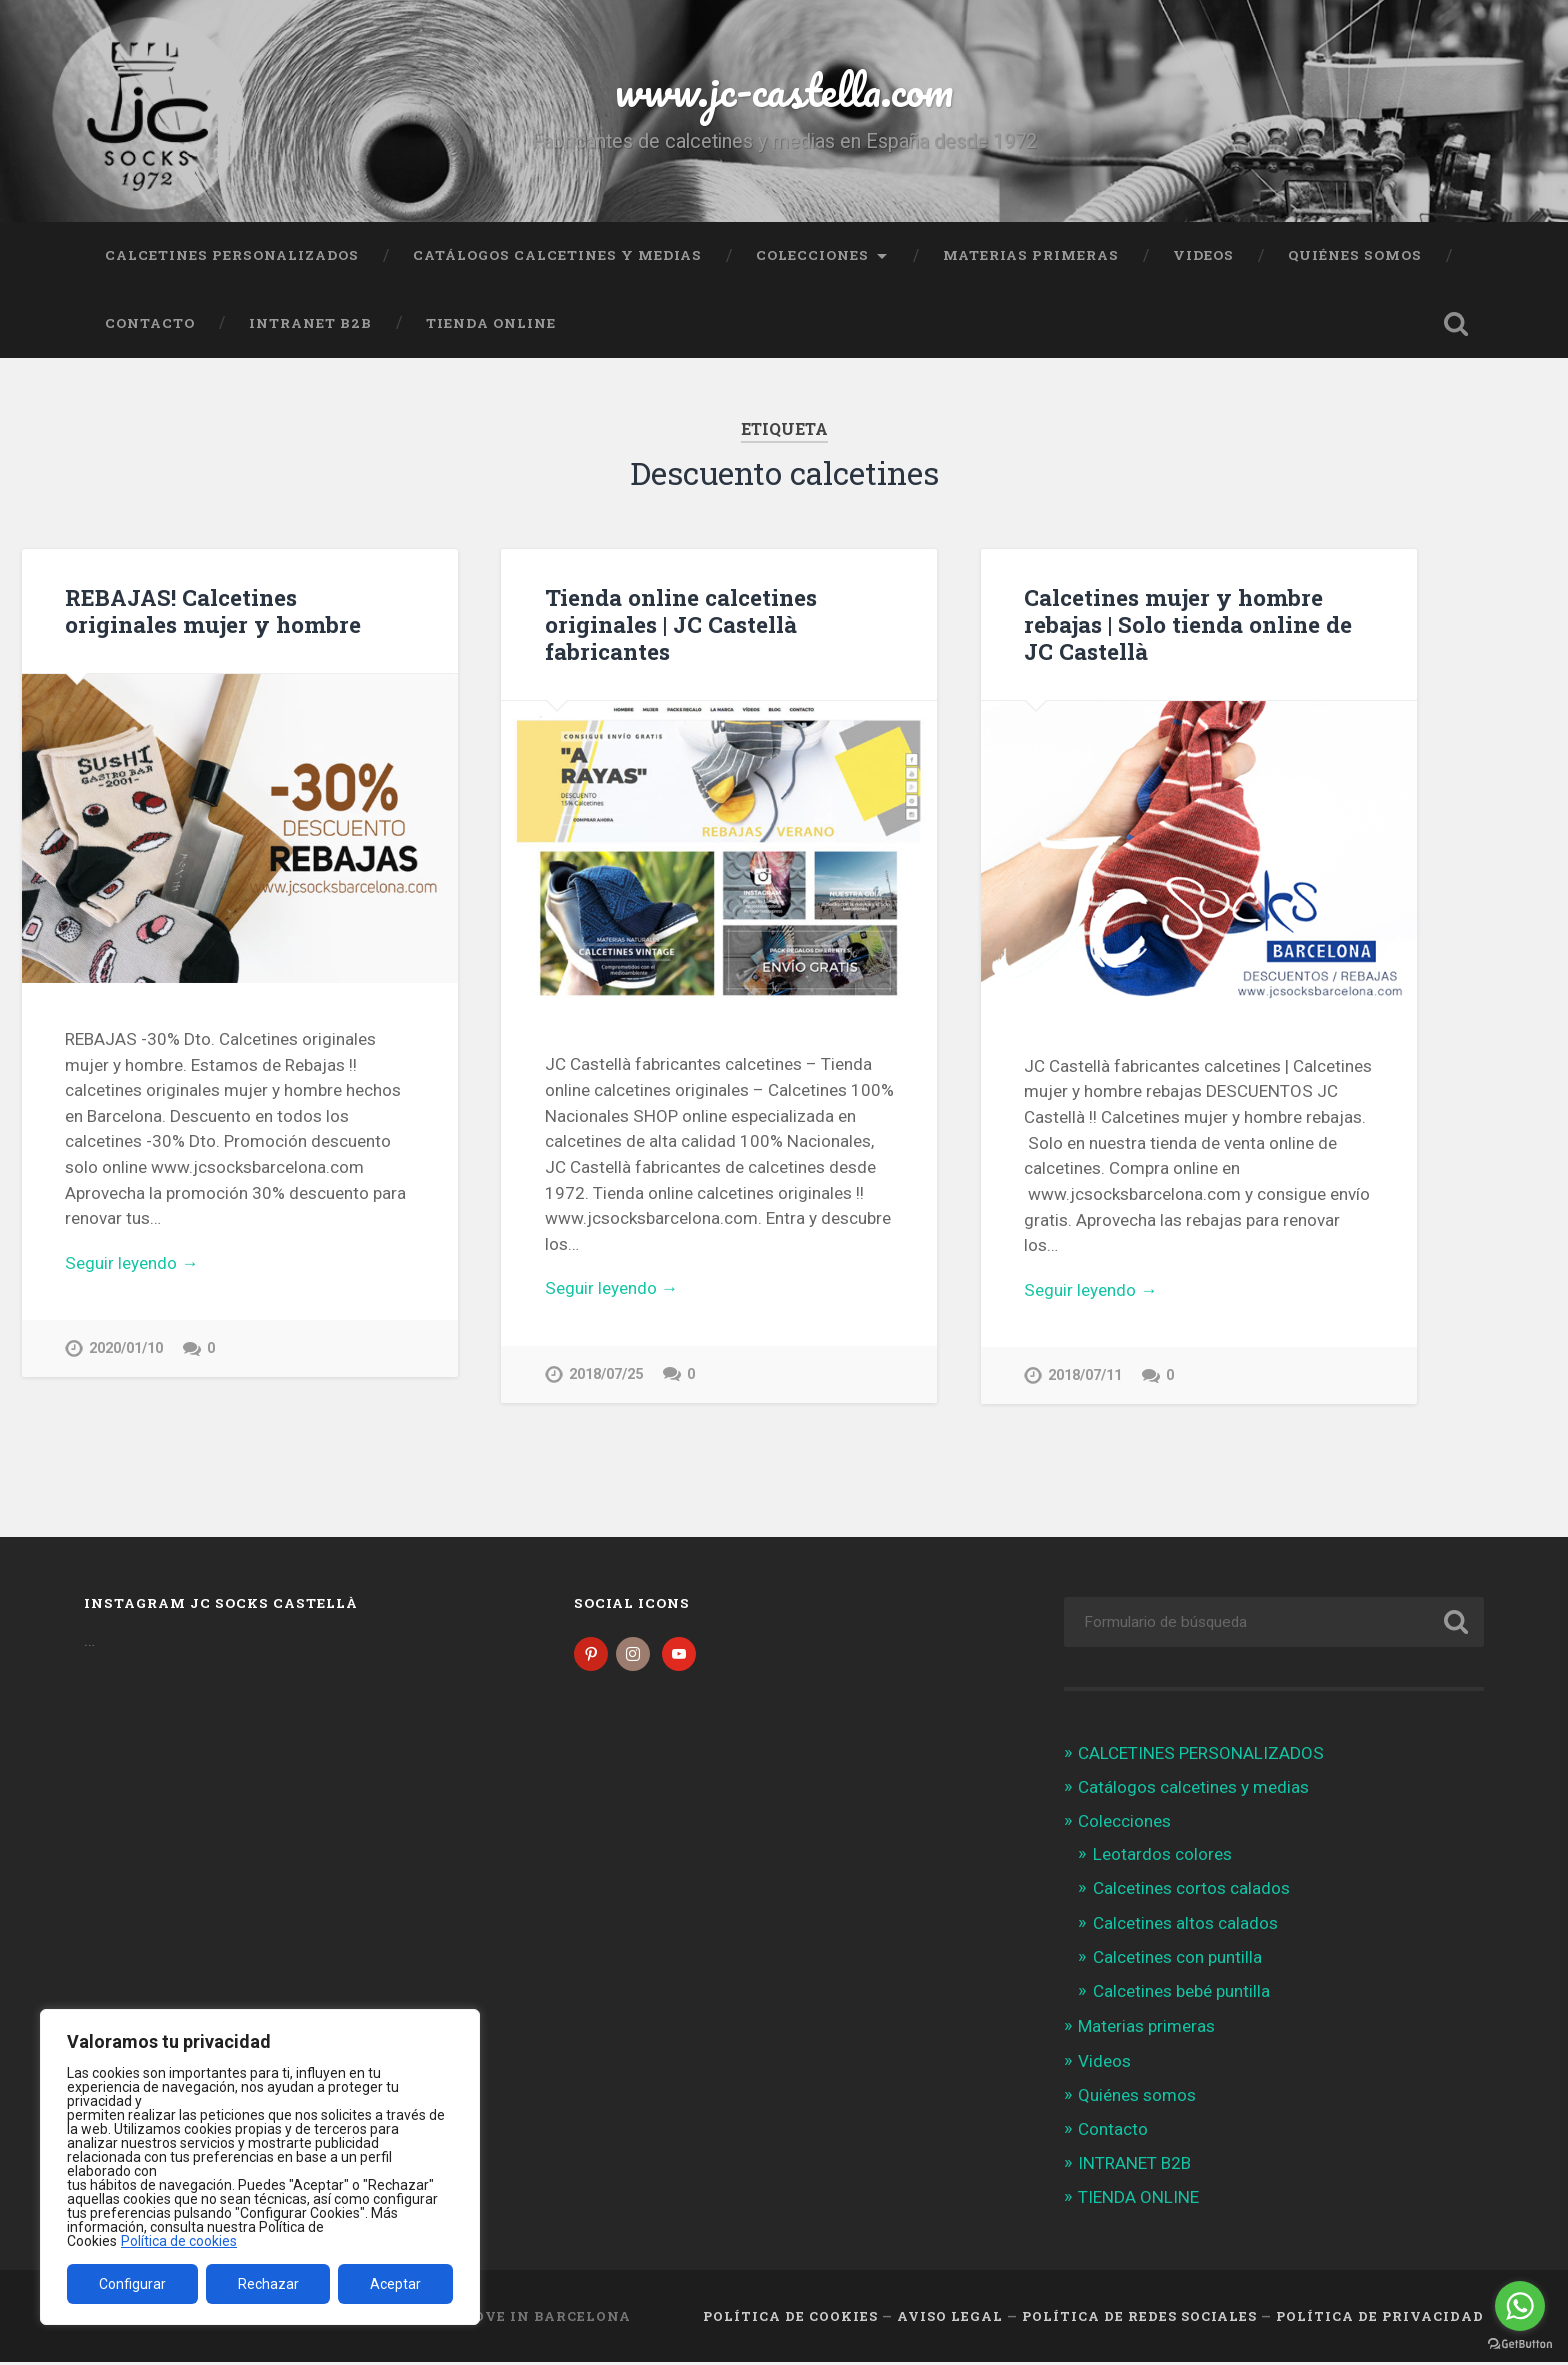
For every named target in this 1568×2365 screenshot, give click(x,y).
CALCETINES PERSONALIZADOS (232, 255)
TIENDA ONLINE (491, 323)
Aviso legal (950, 2318)
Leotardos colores (1162, 1856)
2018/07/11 (1085, 1375)
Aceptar (395, 2284)
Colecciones (812, 255)
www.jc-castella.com (784, 89)
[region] (260, 2167)
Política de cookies (179, 2241)
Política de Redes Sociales (1139, 2318)
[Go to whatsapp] (1520, 2306)
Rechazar (268, 2284)
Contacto (150, 323)
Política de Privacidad (1380, 2318)
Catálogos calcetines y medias (557, 255)
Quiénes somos (1355, 255)
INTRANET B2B (310, 323)
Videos (1203, 255)
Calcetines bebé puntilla (1181, 1993)
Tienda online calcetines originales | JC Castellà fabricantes (681, 624)
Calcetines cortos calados (1191, 1891)
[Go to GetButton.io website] (1520, 2344)
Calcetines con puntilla (1177, 1959)
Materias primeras (1031, 255)
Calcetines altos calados (1185, 1925)
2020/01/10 (126, 1348)
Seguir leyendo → (131, 1263)
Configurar (132, 2284)
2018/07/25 (606, 1374)
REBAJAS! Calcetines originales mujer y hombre (213, 610)
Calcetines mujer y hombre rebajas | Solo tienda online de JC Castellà (1188, 624)
